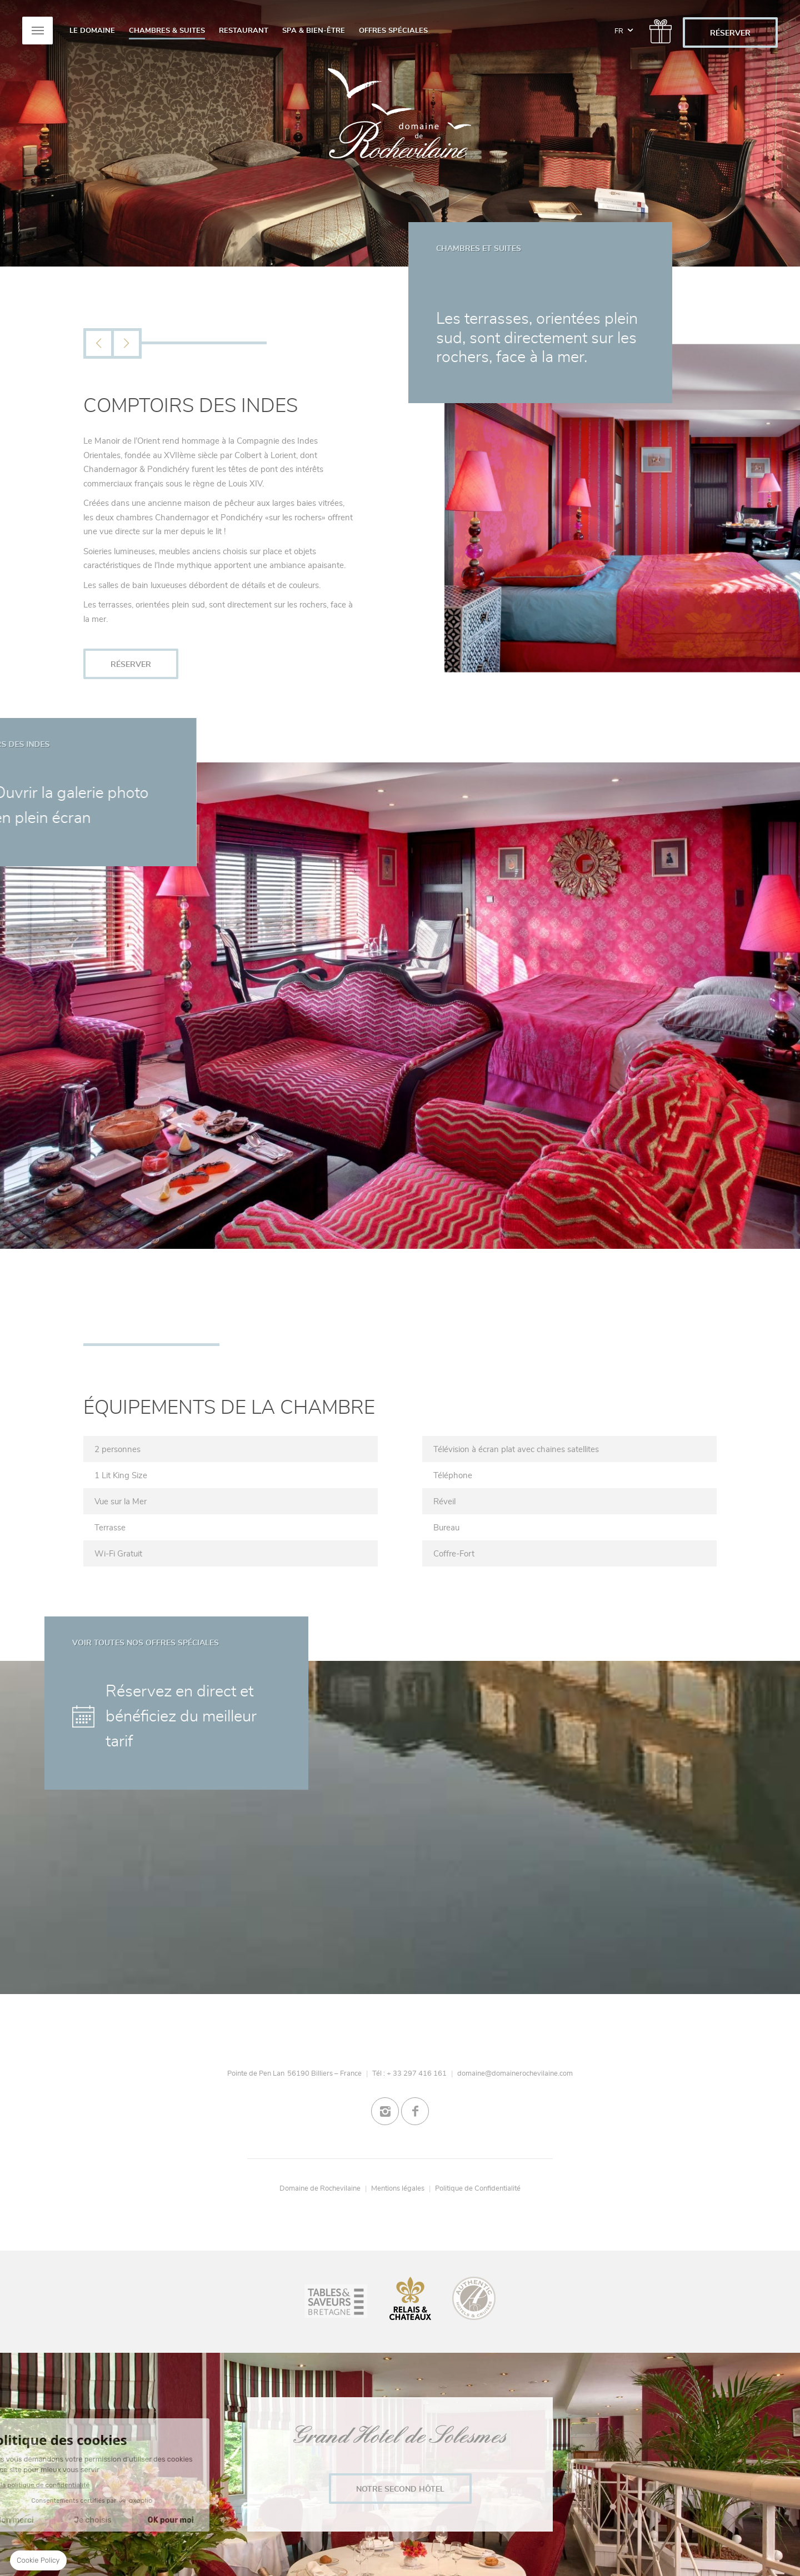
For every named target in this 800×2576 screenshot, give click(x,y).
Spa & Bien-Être (313, 31)
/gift (657, 27)
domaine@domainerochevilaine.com (515, 2073)
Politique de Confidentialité (478, 2188)
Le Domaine (92, 31)
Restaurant (243, 31)
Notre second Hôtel (400, 2489)
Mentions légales (397, 2188)
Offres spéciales (393, 31)
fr (623, 25)
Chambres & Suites (167, 31)
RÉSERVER (730, 33)
